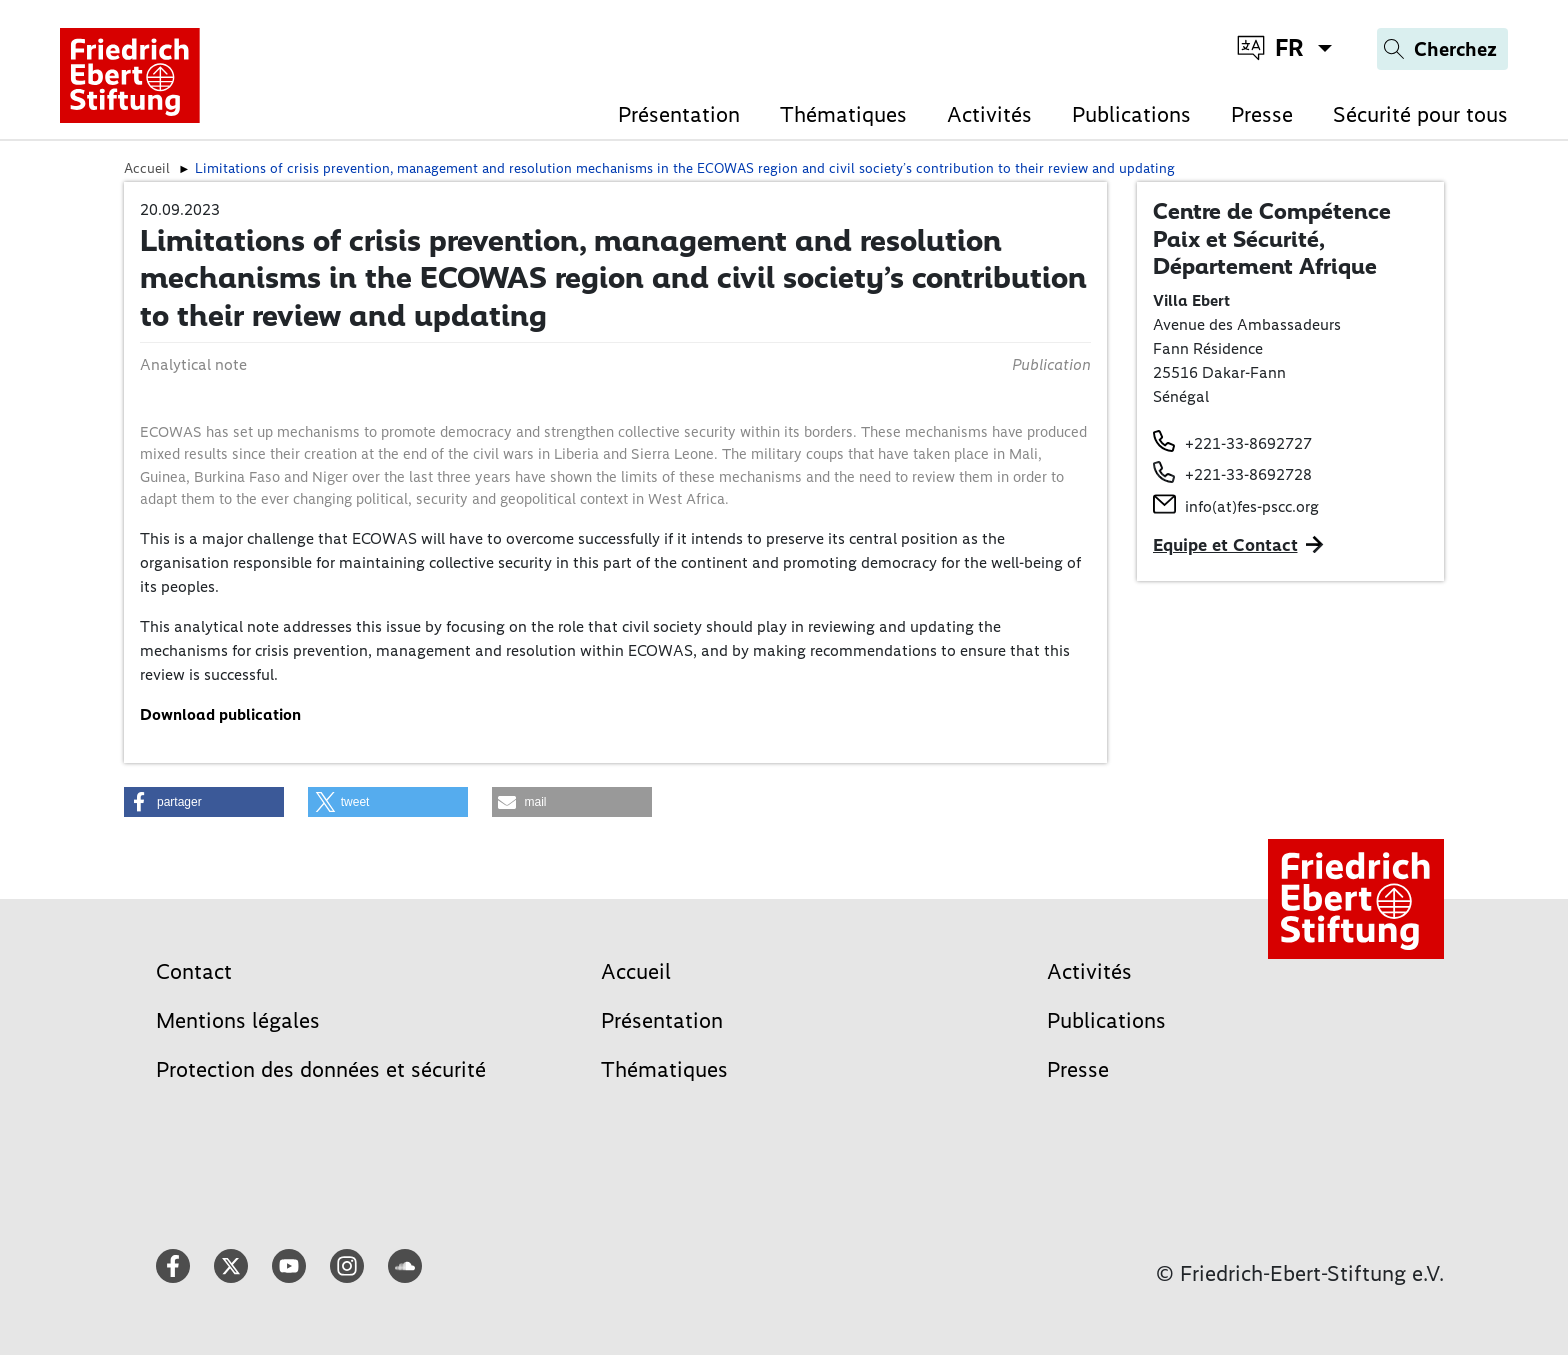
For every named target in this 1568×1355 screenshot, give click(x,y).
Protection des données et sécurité (321, 1069)
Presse (1262, 114)
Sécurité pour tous (1420, 114)
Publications (1131, 114)
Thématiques (843, 114)
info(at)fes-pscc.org (1252, 506)
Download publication (220, 714)
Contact (194, 971)
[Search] (1442, 49)
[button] (204, 802)
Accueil (636, 971)
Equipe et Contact (1225, 545)
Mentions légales (238, 1020)
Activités (989, 114)
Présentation (679, 114)
